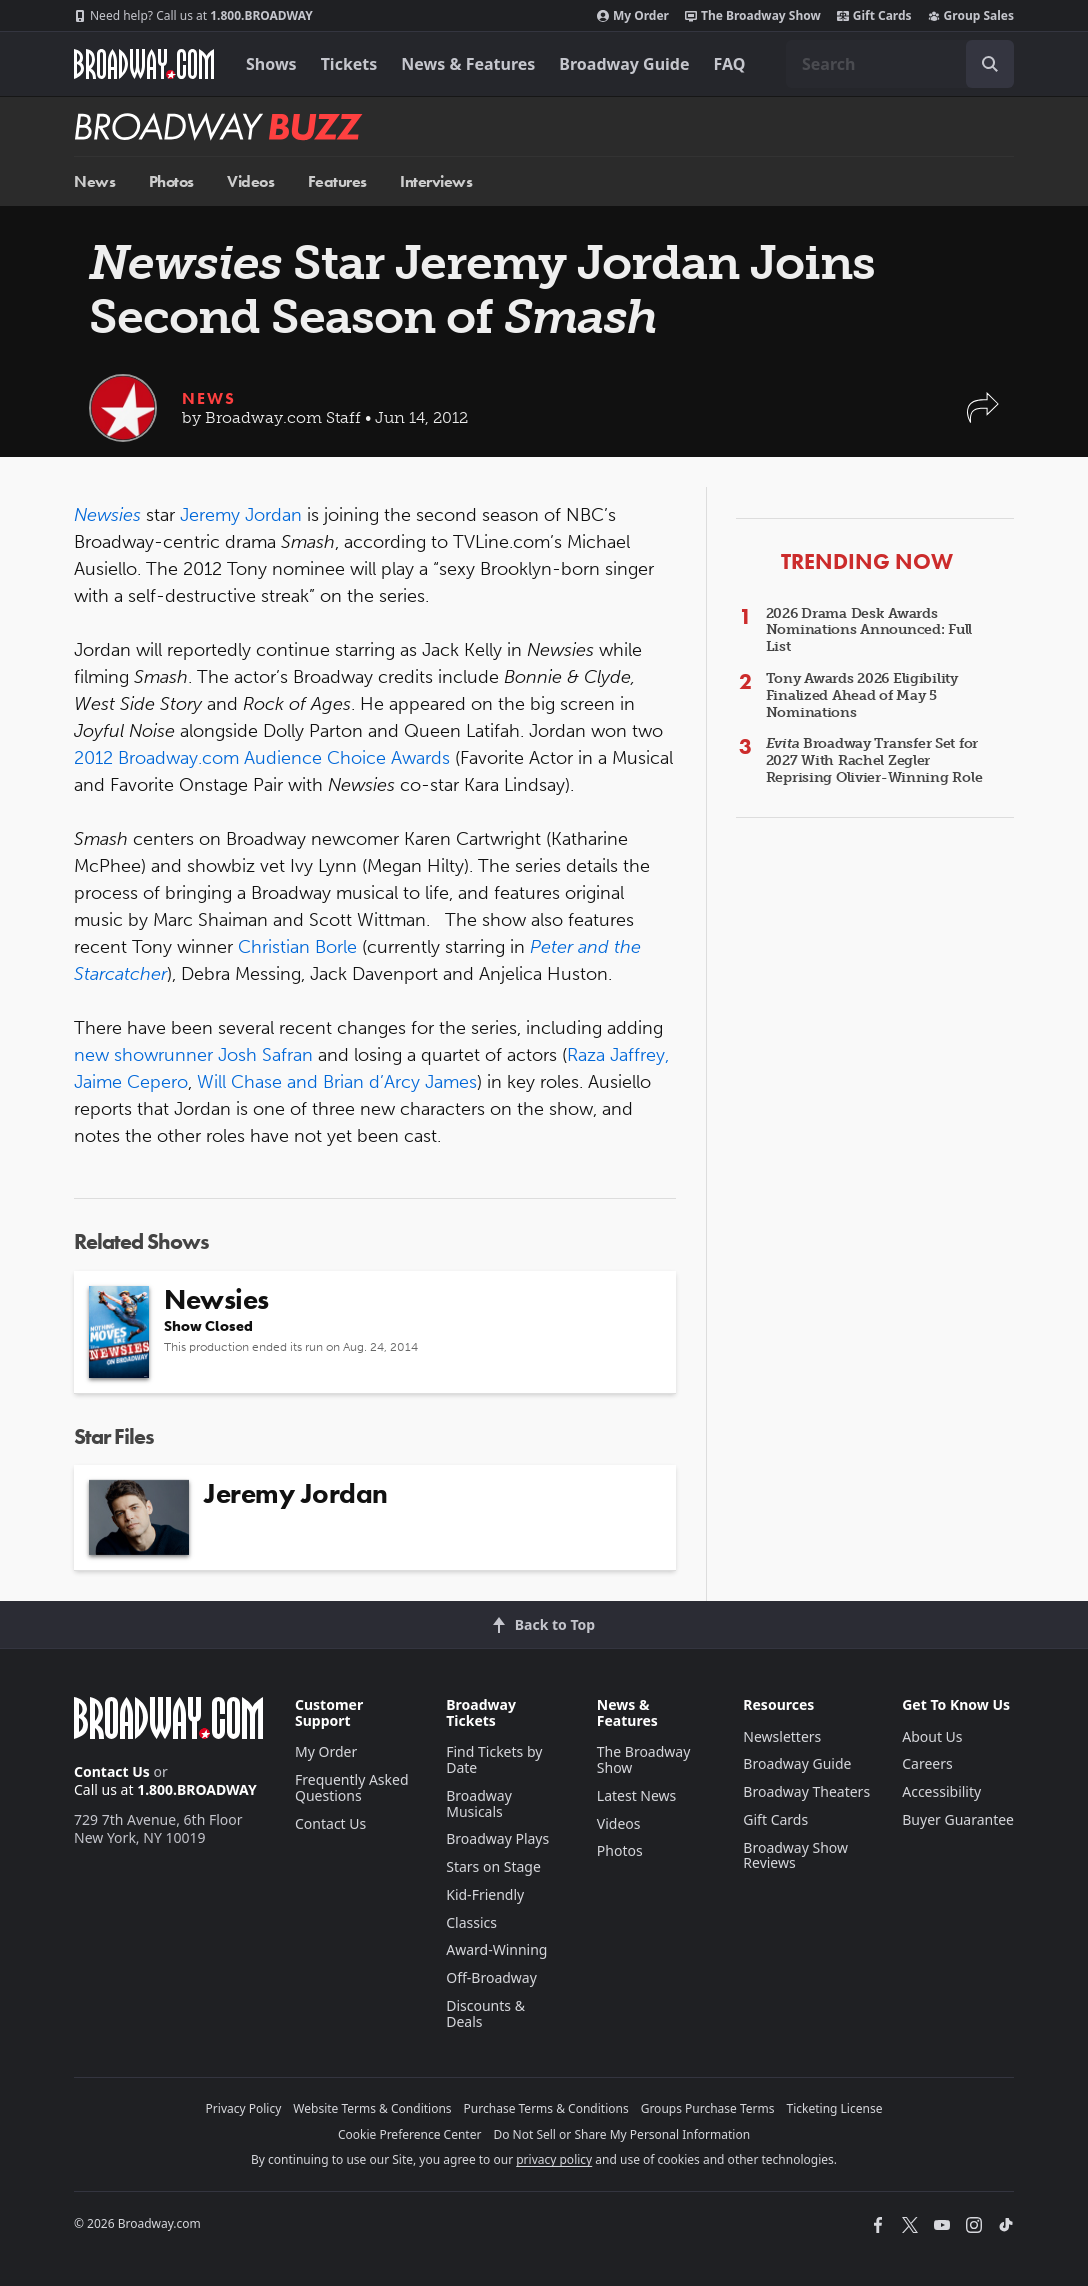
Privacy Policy (244, 2108)
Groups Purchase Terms (708, 2108)
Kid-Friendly (485, 1894)
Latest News (637, 1795)
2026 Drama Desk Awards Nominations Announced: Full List (869, 630)
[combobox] (900, 64)
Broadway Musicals (479, 1803)
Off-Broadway (491, 1977)
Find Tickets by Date (494, 1759)
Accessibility (941, 1791)
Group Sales (971, 16)
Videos (250, 181)
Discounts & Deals (485, 2013)
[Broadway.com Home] (144, 64)
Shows (271, 64)
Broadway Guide (624, 64)
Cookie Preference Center (410, 2134)
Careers (927, 1763)
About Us (932, 1736)
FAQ (730, 64)
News (94, 181)
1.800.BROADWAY (193, 16)
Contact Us (112, 1771)
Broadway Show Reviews (795, 1855)
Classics (471, 1922)
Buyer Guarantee (958, 1819)
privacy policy (554, 2159)
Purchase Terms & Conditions (546, 2108)
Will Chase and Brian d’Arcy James (337, 1082)
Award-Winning (496, 1949)
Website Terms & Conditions (372, 2108)
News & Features (468, 64)
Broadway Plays (497, 1838)
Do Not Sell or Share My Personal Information (621, 2134)
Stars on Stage (493, 1866)
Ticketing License (835, 2108)
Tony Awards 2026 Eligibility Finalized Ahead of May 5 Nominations (862, 695)
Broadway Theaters (806, 1791)
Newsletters (782, 1736)
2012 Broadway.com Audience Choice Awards (262, 758)
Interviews (436, 181)
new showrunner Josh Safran (193, 1055)
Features (337, 181)
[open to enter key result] (990, 64)
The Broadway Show (753, 16)
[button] (983, 417)
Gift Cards (874, 16)
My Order (633, 16)
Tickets (349, 64)
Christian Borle (297, 947)
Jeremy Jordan (241, 515)
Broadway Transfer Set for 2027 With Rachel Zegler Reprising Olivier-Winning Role (874, 760)
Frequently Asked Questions (352, 1787)
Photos (171, 181)
